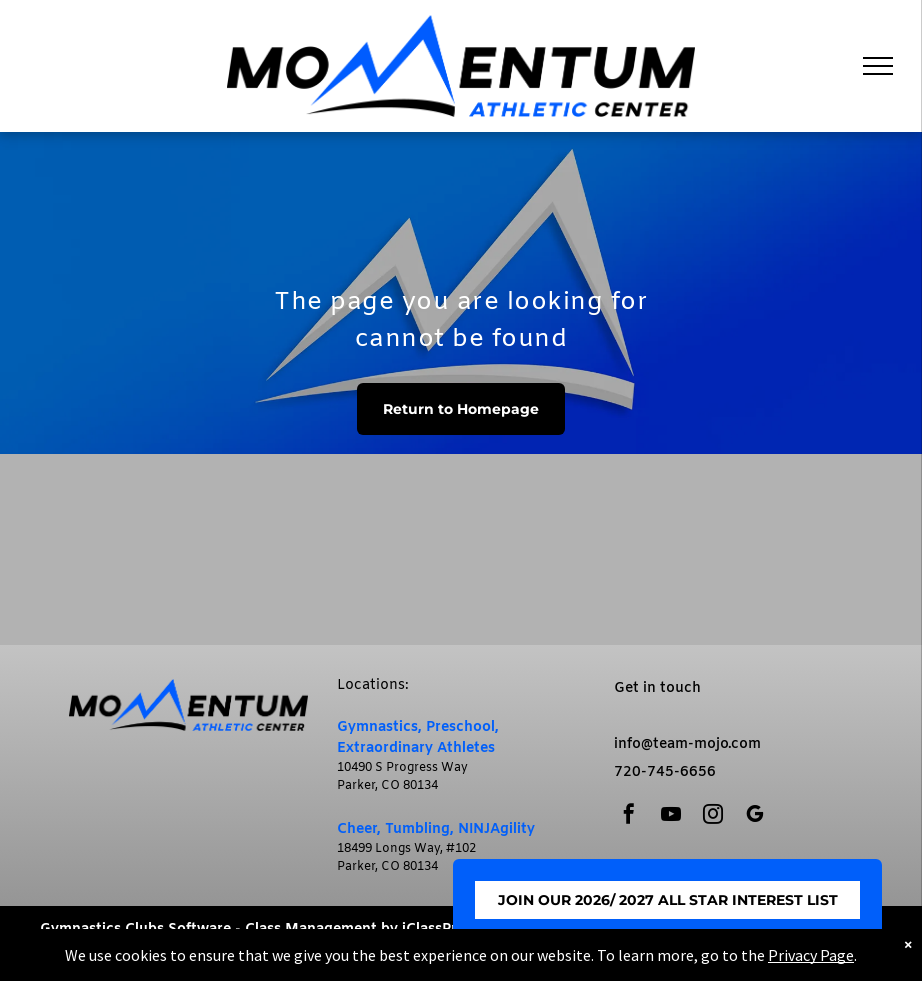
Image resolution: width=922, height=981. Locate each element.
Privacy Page (811, 955)
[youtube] (671, 816)
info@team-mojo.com (687, 744)
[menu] (878, 66)
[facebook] (629, 816)
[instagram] (713, 816)
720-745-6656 (665, 772)
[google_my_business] (755, 816)
